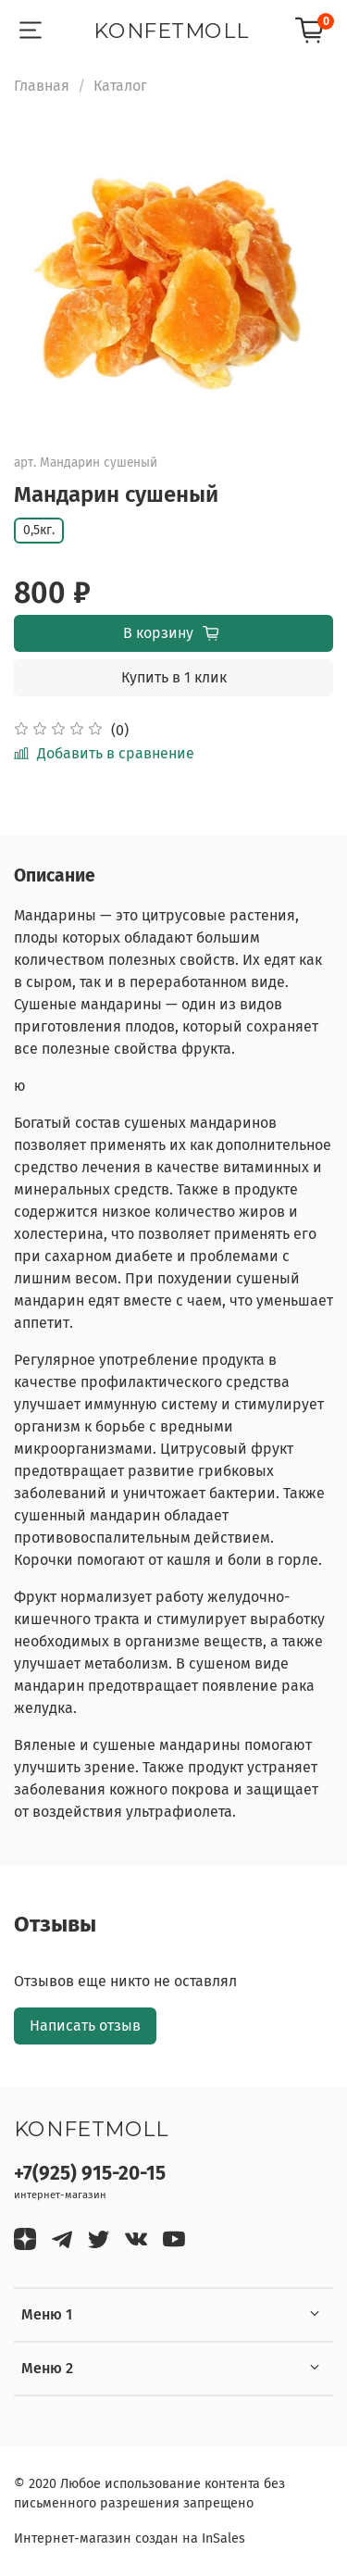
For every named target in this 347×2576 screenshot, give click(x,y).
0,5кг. (39, 530)
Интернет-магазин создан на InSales (129, 2538)
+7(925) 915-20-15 (90, 2173)
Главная (41, 85)
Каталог (120, 85)
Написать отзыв (85, 2025)
